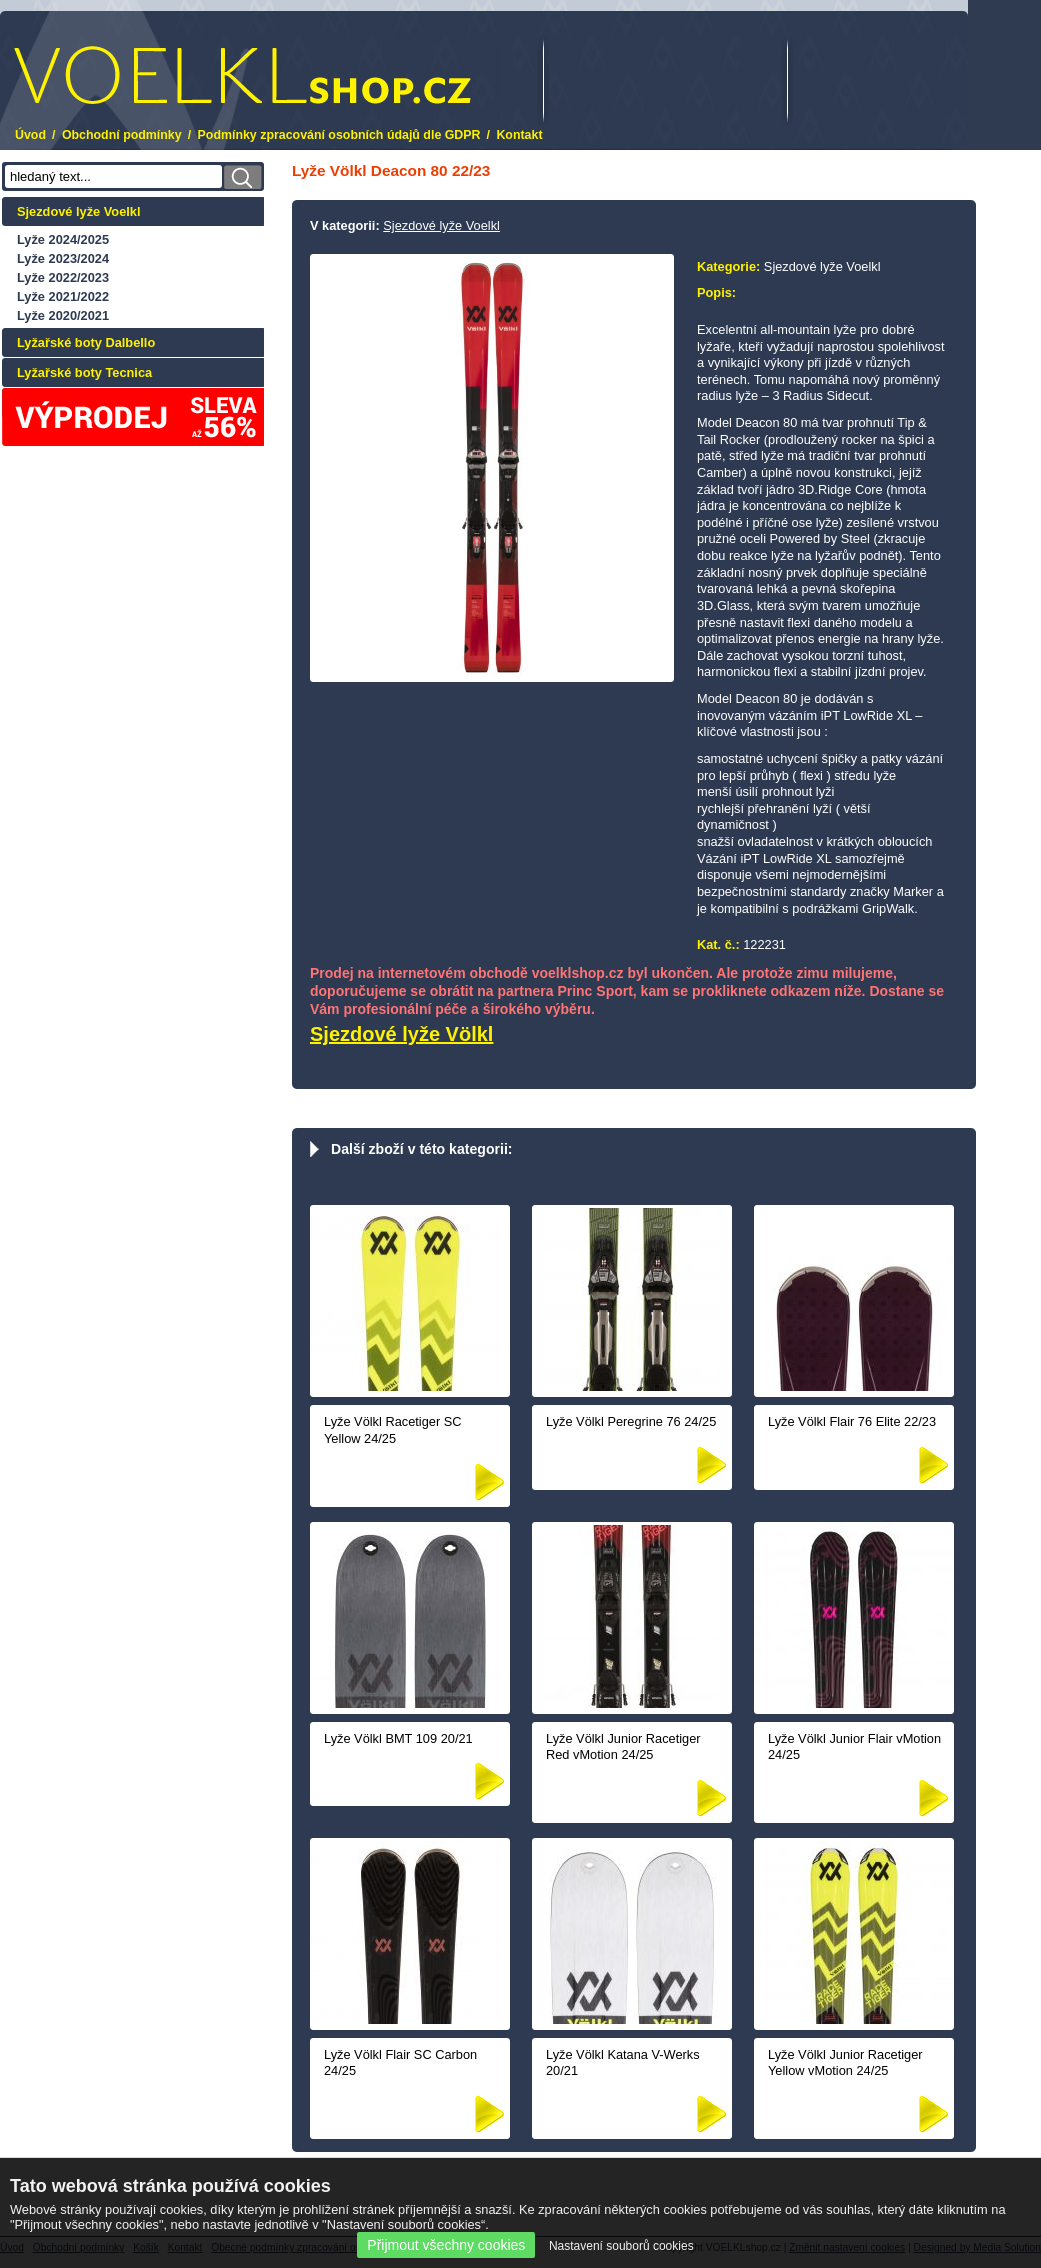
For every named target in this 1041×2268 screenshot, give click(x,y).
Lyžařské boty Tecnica (84, 372)
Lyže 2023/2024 (63, 258)
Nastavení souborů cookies (621, 2246)
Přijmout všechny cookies (446, 2245)
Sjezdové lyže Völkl (401, 1034)
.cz (242, 75)
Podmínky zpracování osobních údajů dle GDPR (339, 135)
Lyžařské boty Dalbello (86, 342)
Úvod (30, 135)
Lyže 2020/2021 (63, 315)
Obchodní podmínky (122, 135)
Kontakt (519, 135)
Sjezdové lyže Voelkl (79, 211)
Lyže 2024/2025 (63, 239)
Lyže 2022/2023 (63, 277)
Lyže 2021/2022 (63, 296)
